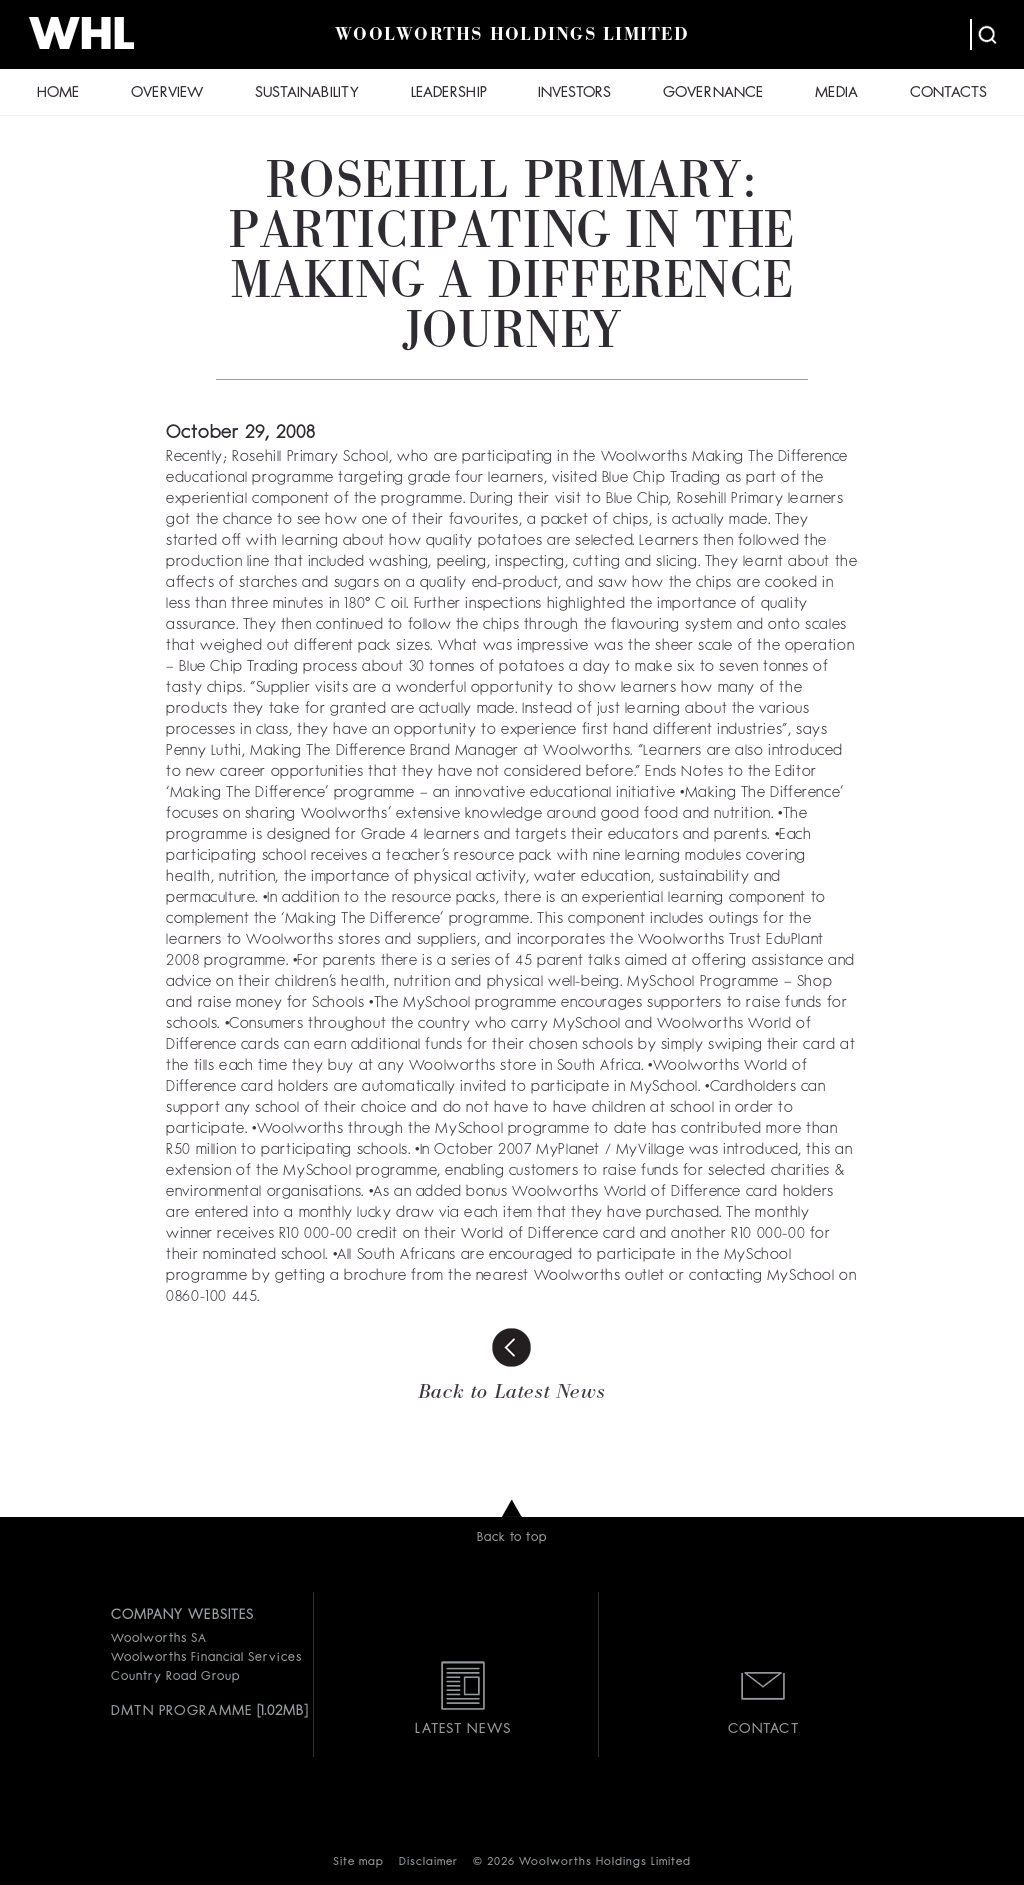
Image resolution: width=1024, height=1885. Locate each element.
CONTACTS (948, 93)
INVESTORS (574, 93)
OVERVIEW (167, 93)
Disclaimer (428, 1862)
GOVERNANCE (713, 93)
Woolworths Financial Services (206, 1658)
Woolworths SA (158, 1639)
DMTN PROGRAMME (181, 1711)
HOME (58, 93)
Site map (358, 1862)
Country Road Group (175, 1677)
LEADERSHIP (449, 93)
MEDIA (836, 93)
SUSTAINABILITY (307, 93)
